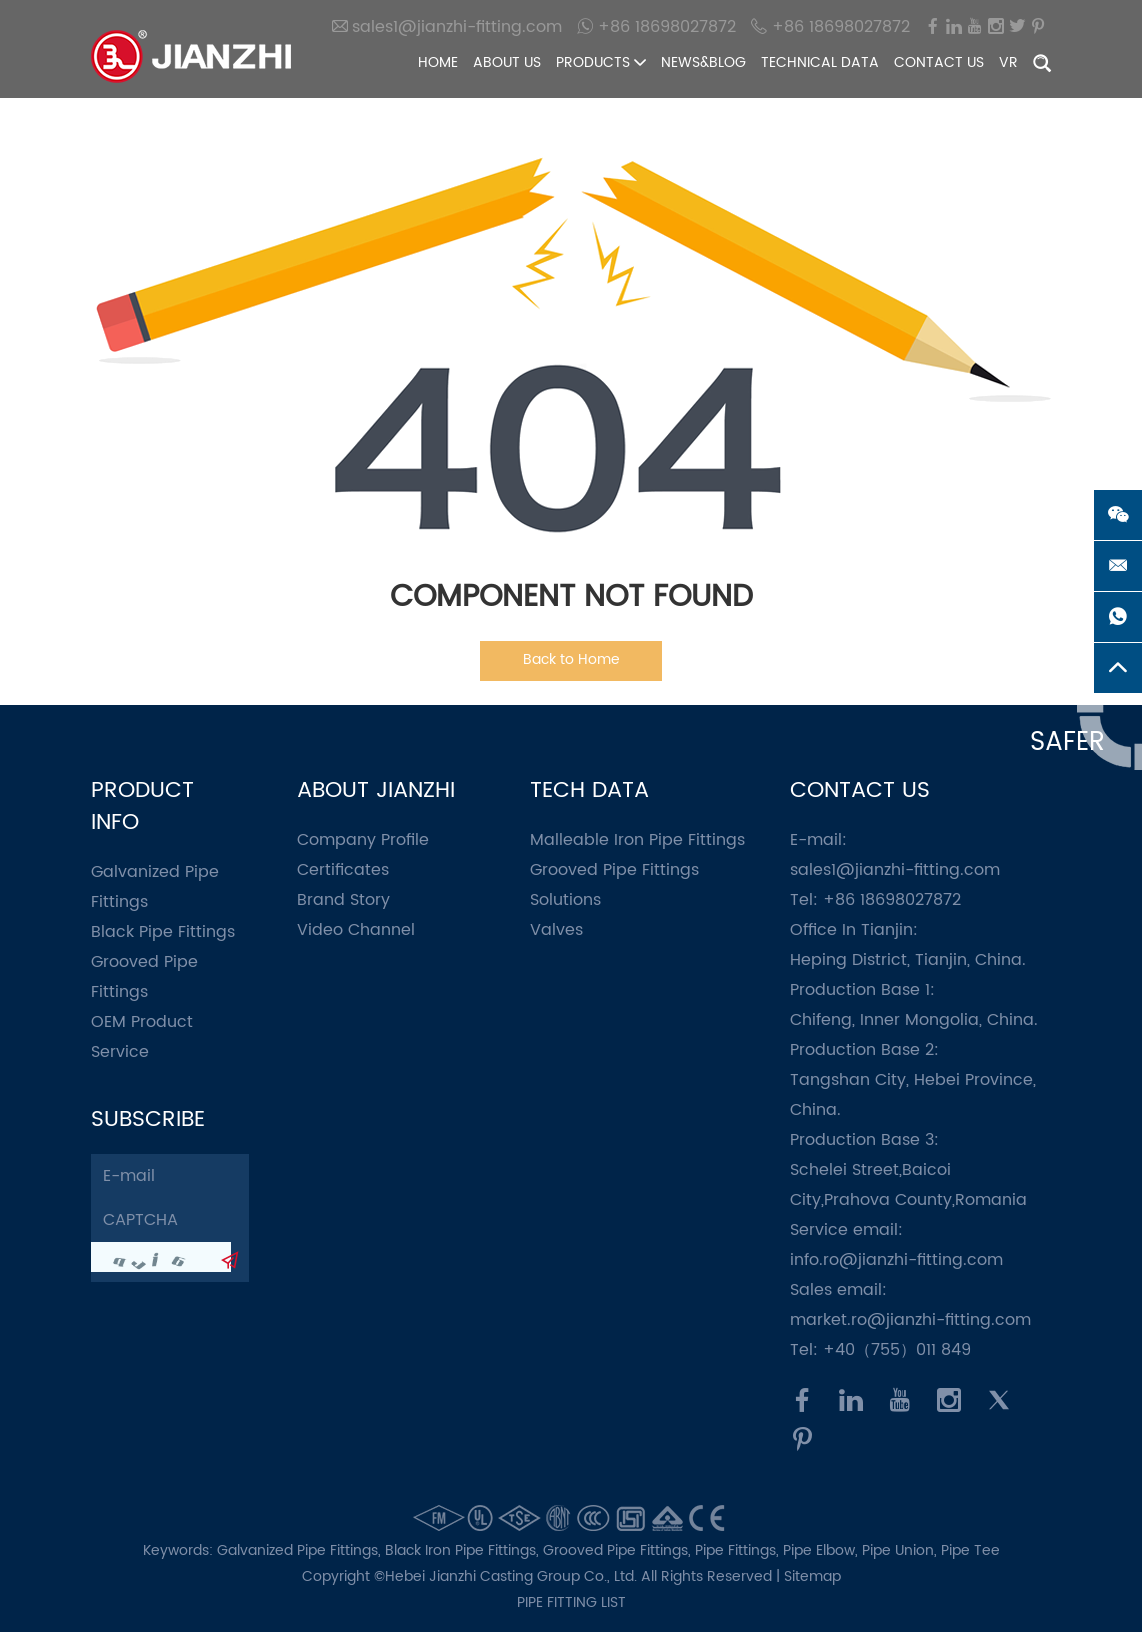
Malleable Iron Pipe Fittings (637, 840)
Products (601, 62)
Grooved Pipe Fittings (614, 870)
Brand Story (343, 900)
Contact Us (939, 62)
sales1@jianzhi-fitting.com (447, 26)
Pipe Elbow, (822, 1550)
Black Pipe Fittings (163, 932)
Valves (556, 930)
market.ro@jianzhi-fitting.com (910, 1320)
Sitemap (812, 1576)
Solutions (565, 900)
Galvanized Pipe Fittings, (301, 1550)
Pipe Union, (901, 1550)
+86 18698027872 (656, 26)
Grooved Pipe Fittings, (619, 1550)
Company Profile (363, 840)
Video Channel (356, 930)
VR (1008, 62)
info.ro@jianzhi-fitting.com (896, 1260)
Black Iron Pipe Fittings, (464, 1550)
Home (438, 62)
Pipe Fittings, (739, 1550)
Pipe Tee (970, 1550)
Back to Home (571, 659)
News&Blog (703, 62)
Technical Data (820, 62)
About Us (507, 62)
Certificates (343, 870)
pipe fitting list (571, 1602)
